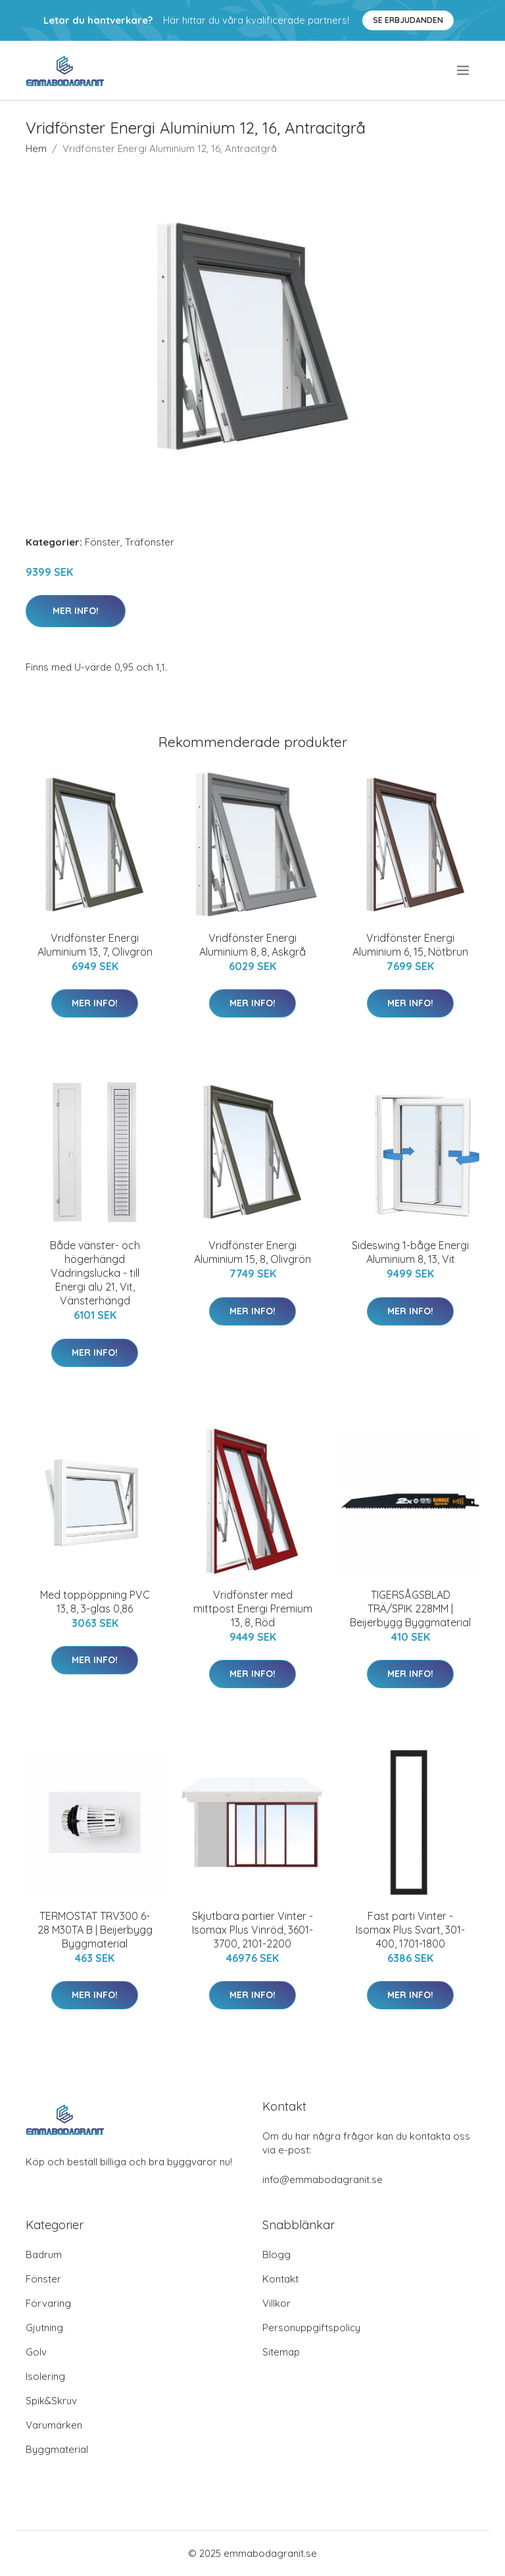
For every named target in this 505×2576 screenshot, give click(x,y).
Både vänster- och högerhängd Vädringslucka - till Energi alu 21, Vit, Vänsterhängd (95, 1273)
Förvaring (48, 2303)
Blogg (276, 2254)
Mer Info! (76, 611)
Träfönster (149, 542)
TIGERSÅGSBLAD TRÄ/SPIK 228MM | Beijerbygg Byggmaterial (410, 1608)
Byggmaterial (57, 2449)
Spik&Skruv (51, 2400)
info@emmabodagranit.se (322, 2179)
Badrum (44, 2254)
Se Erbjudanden (408, 20)
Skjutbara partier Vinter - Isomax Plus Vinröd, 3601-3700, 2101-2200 (252, 1929)
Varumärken (54, 2425)
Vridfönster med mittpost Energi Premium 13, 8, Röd (252, 1608)
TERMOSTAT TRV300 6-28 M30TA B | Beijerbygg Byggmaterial (95, 1929)
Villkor (276, 2303)
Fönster (102, 542)
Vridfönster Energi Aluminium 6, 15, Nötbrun (410, 944)
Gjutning (44, 2327)
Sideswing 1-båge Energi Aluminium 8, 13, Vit (410, 1252)
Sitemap (281, 2352)
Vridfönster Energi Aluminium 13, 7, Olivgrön (95, 944)
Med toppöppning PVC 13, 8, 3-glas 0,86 (95, 1601)
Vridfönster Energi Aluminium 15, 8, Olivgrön (252, 1252)
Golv (36, 2352)
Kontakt (280, 2279)
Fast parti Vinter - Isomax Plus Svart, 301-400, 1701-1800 (410, 1929)
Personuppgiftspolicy (311, 2327)
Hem (36, 148)
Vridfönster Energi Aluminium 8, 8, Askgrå (252, 944)
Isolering (45, 2376)
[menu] (463, 70)
